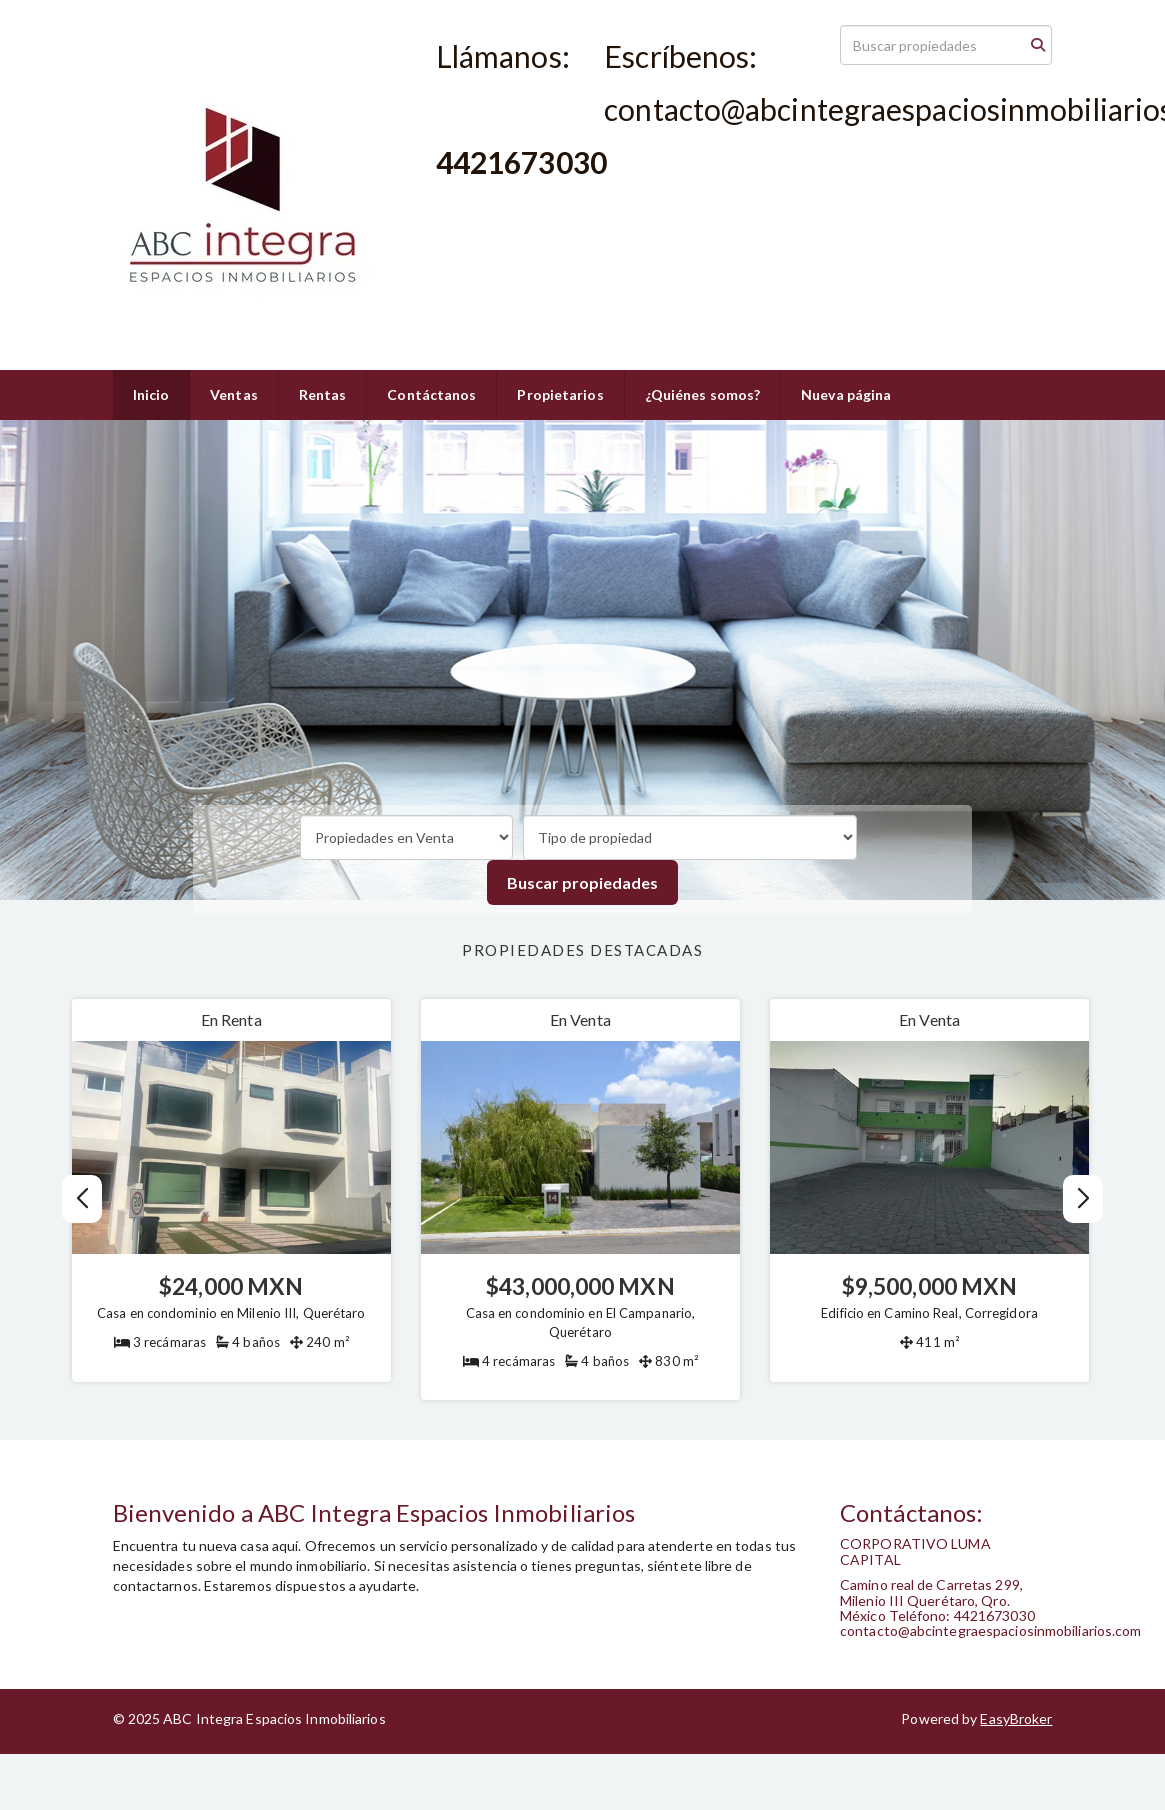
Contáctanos (431, 394)
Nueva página (846, 394)
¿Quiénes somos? (703, 394)
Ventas (234, 394)
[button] (1083, 1199)
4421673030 (476, 198)
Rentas (323, 394)
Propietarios (560, 394)
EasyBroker (1016, 1718)
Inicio (151, 394)
